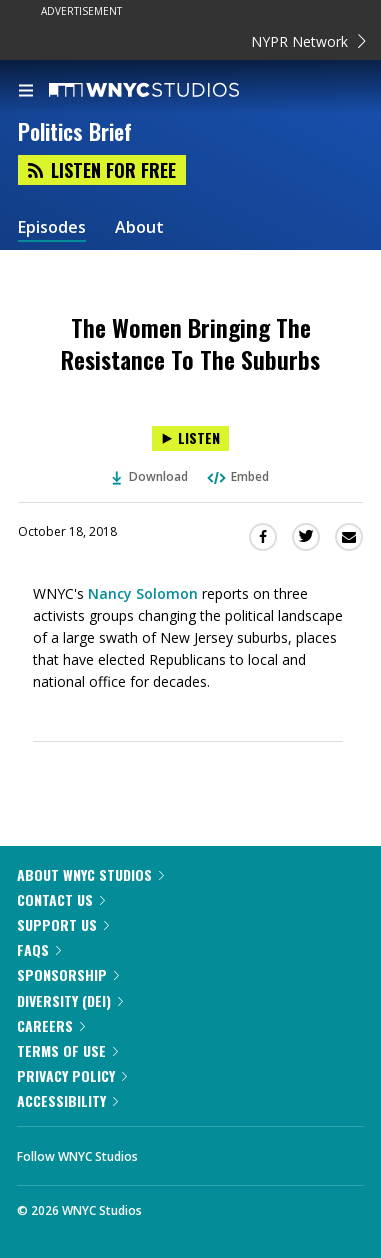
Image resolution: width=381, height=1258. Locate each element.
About (139, 227)
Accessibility (67, 1100)
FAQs (39, 949)
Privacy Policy (72, 1075)
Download (150, 476)
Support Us (63, 924)
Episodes (52, 227)
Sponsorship (68, 974)
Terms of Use (67, 1050)
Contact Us (61, 899)
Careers (51, 1025)
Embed (237, 476)
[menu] (26, 92)
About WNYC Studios (90, 874)
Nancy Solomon (143, 593)
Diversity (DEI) (70, 1000)
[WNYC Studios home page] (169, 91)
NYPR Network (308, 41)
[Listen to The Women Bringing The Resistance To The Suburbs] (190, 438)
